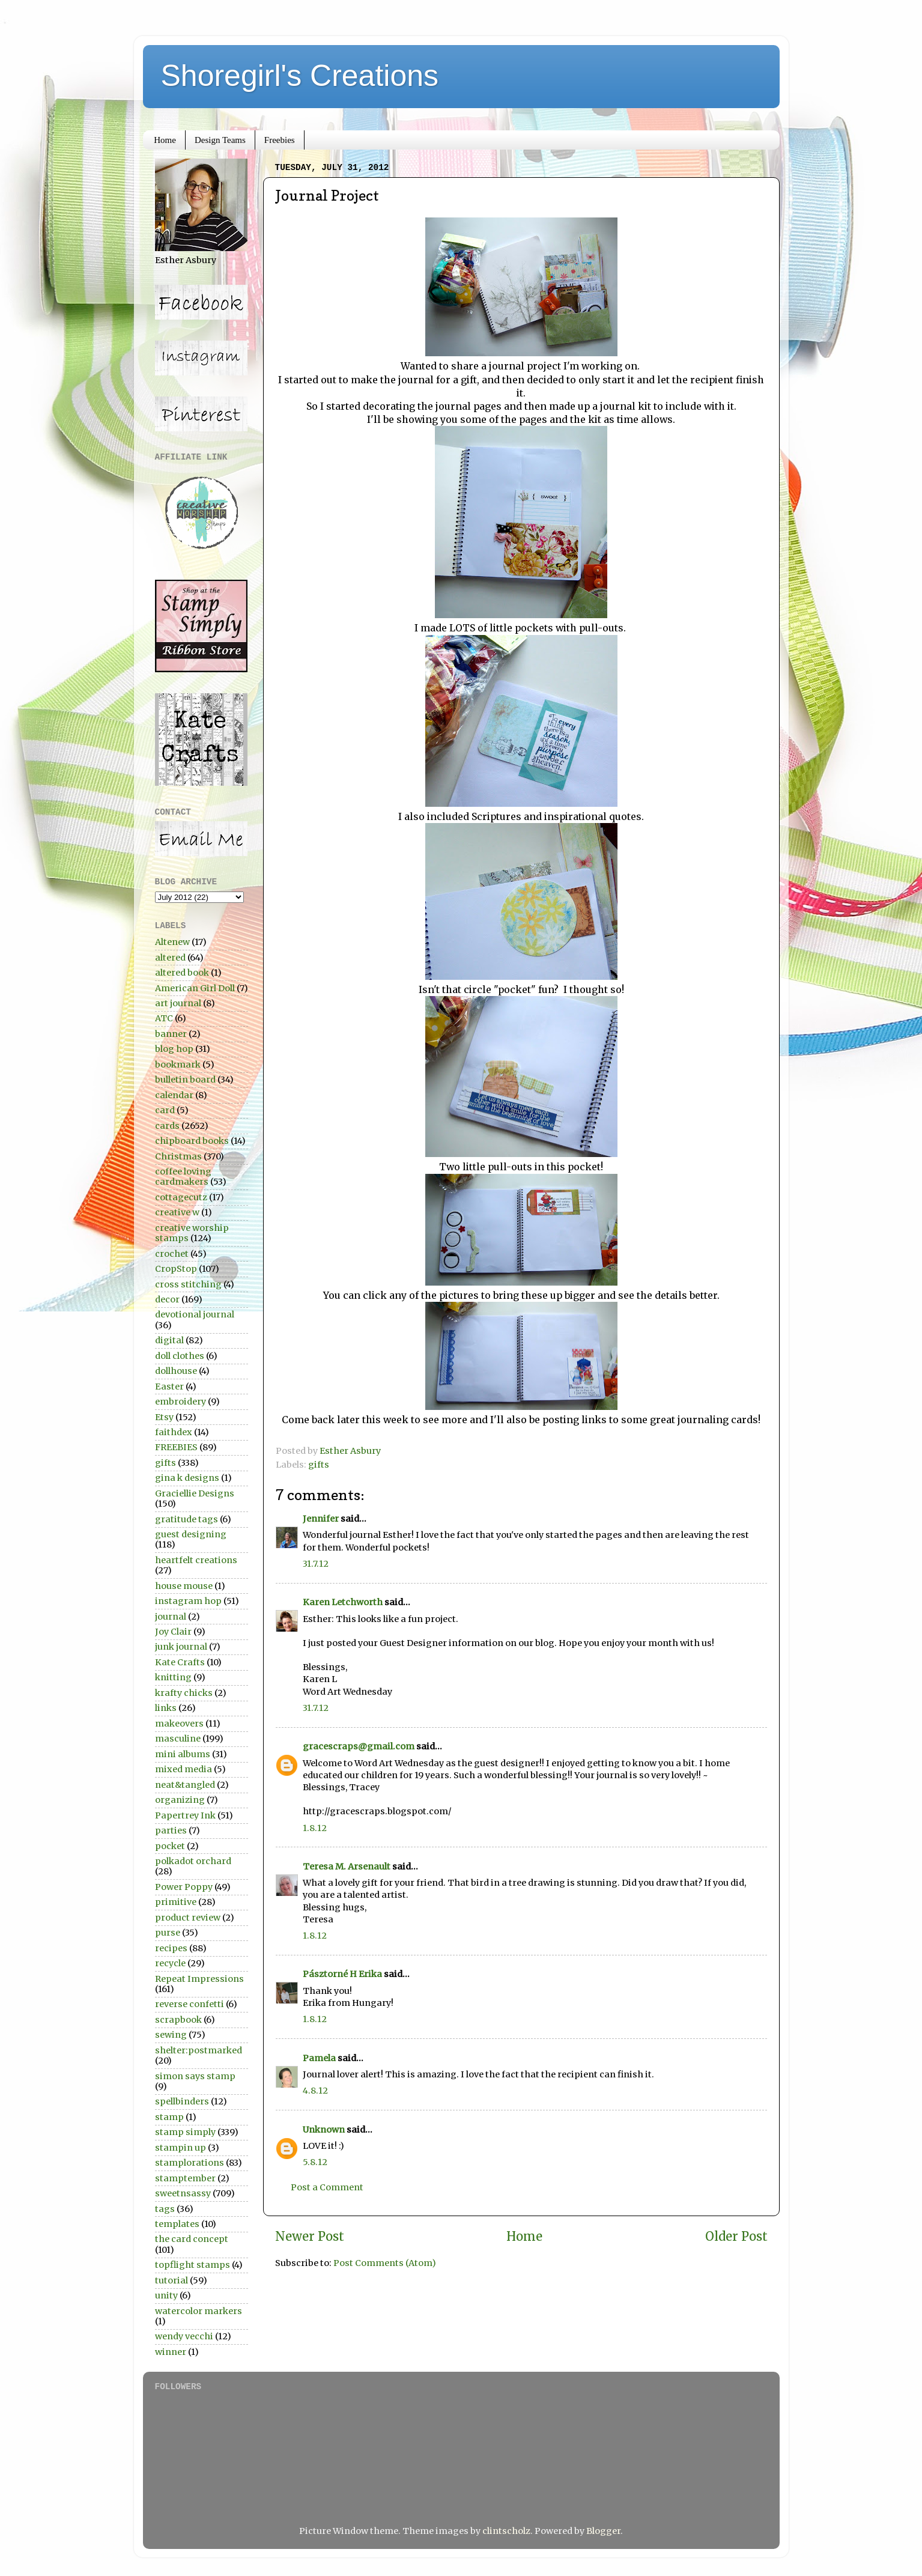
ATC (164, 1018)
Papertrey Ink (185, 1815)
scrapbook (178, 2019)
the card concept (191, 2239)
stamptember (185, 2178)
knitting (173, 1677)
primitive (175, 1902)
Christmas (178, 1156)
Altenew (172, 942)
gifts (318, 1464)
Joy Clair (173, 1631)
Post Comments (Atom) (384, 2263)
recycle (170, 1963)
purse (167, 1932)
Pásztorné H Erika (342, 1974)
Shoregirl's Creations (300, 76)
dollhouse (176, 1370)
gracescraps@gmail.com (358, 1746)
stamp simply (185, 2132)
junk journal (181, 1646)
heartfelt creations (196, 1560)
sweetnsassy (183, 2193)
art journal (178, 1003)
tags (165, 2209)
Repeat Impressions (199, 1978)
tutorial (171, 2280)
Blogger (603, 2531)
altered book (182, 972)
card (165, 1110)
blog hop (174, 1048)
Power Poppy (184, 1887)
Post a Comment (327, 2187)
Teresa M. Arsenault (346, 1866)
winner (170, 2352)
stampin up (180, 2147)
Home (165, 140)
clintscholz (506, 2531)
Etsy (164, 1417)
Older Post (736, 2236)
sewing (171, 2034)
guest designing (190, 1534)
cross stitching (188, 1284)
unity (166, 2295)
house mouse (184, 1586)
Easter (169, 1386)
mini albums (182, 1754)
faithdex (173, 1432)
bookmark (178, 1064)
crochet (172, 1253)
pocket (170, 1846)
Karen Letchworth (343, 1602)
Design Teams (220, 140)
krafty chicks (184, 1692)
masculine (178, 1738)
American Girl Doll (195, 988)
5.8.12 (315, 2162)
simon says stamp (195, 2076)
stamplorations (189, 2162)
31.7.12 (316, 1563)
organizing (180, 1799)
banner (171, 1033)
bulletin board (185, 1079)
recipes (171, 1948)
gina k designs (187, 1477)
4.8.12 (315, 2090)
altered (170, 957)
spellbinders (182, 2101)
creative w (177, 1212)
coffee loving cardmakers (183, 1176)
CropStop (176, 1268)
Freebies (279, 140)
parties (171, 1830)
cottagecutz (181, 1197)
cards (167, 1125)
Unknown (324, 2129)
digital (169, 1340)
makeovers (179, 1723)
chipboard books (192, 1140)
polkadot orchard (193, 1861)
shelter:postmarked (198, 2050)
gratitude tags (186, 1519)
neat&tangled (185, 1784)
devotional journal (194, 1314)
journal (170, 1616)
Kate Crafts (180, 1662)
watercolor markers (198, 2311)
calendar (174, 1095)
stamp (169, 2117)
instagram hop (188, 1601)
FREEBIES (176, 1447)
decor (167, 1299)
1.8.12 (315, 1828)
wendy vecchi (184, 2336)
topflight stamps (192, 2264)
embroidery (180, 1401)
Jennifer (321, 1518)
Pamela (319, 2058)
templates (177, 2224)
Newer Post (309, 2236)
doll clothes (179, 1355)
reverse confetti (189, 2004)
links (166, 1708)
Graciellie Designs (194, 1493)
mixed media (183, 1769)
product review (187, 1917)
